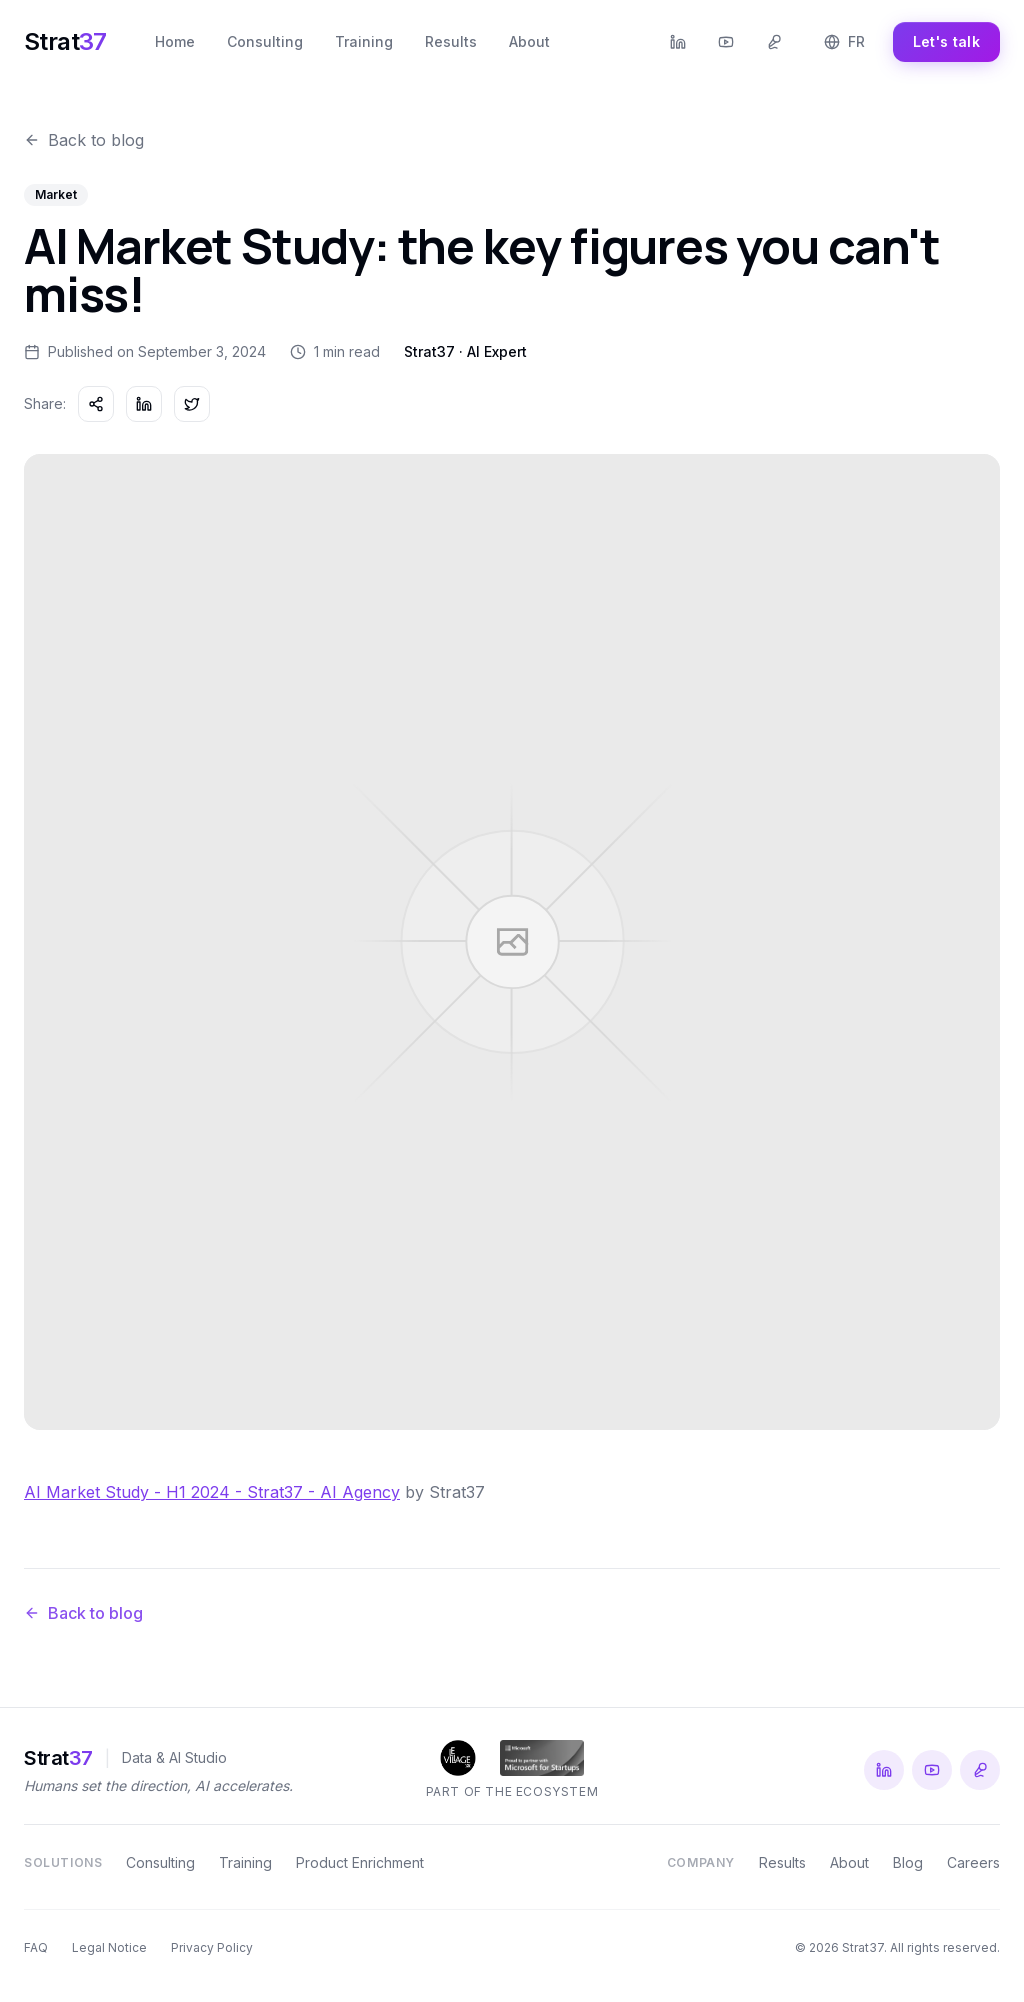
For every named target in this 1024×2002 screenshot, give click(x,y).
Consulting (265, 41)
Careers (973, 1862)
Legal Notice (109, 1947)
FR (844, 41)
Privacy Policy (212, 1947)
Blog (908, 1862)
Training (364, 41)
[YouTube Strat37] (726, 42)
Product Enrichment (360, 1862)
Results (451, 41)
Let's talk (947, 41)
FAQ (36, 1947)
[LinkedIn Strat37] (678, 42)
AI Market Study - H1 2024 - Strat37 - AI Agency (212, 1497)
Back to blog (84, 140)
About (529, 41)
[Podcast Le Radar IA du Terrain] (774, 42)
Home (175, 41)
